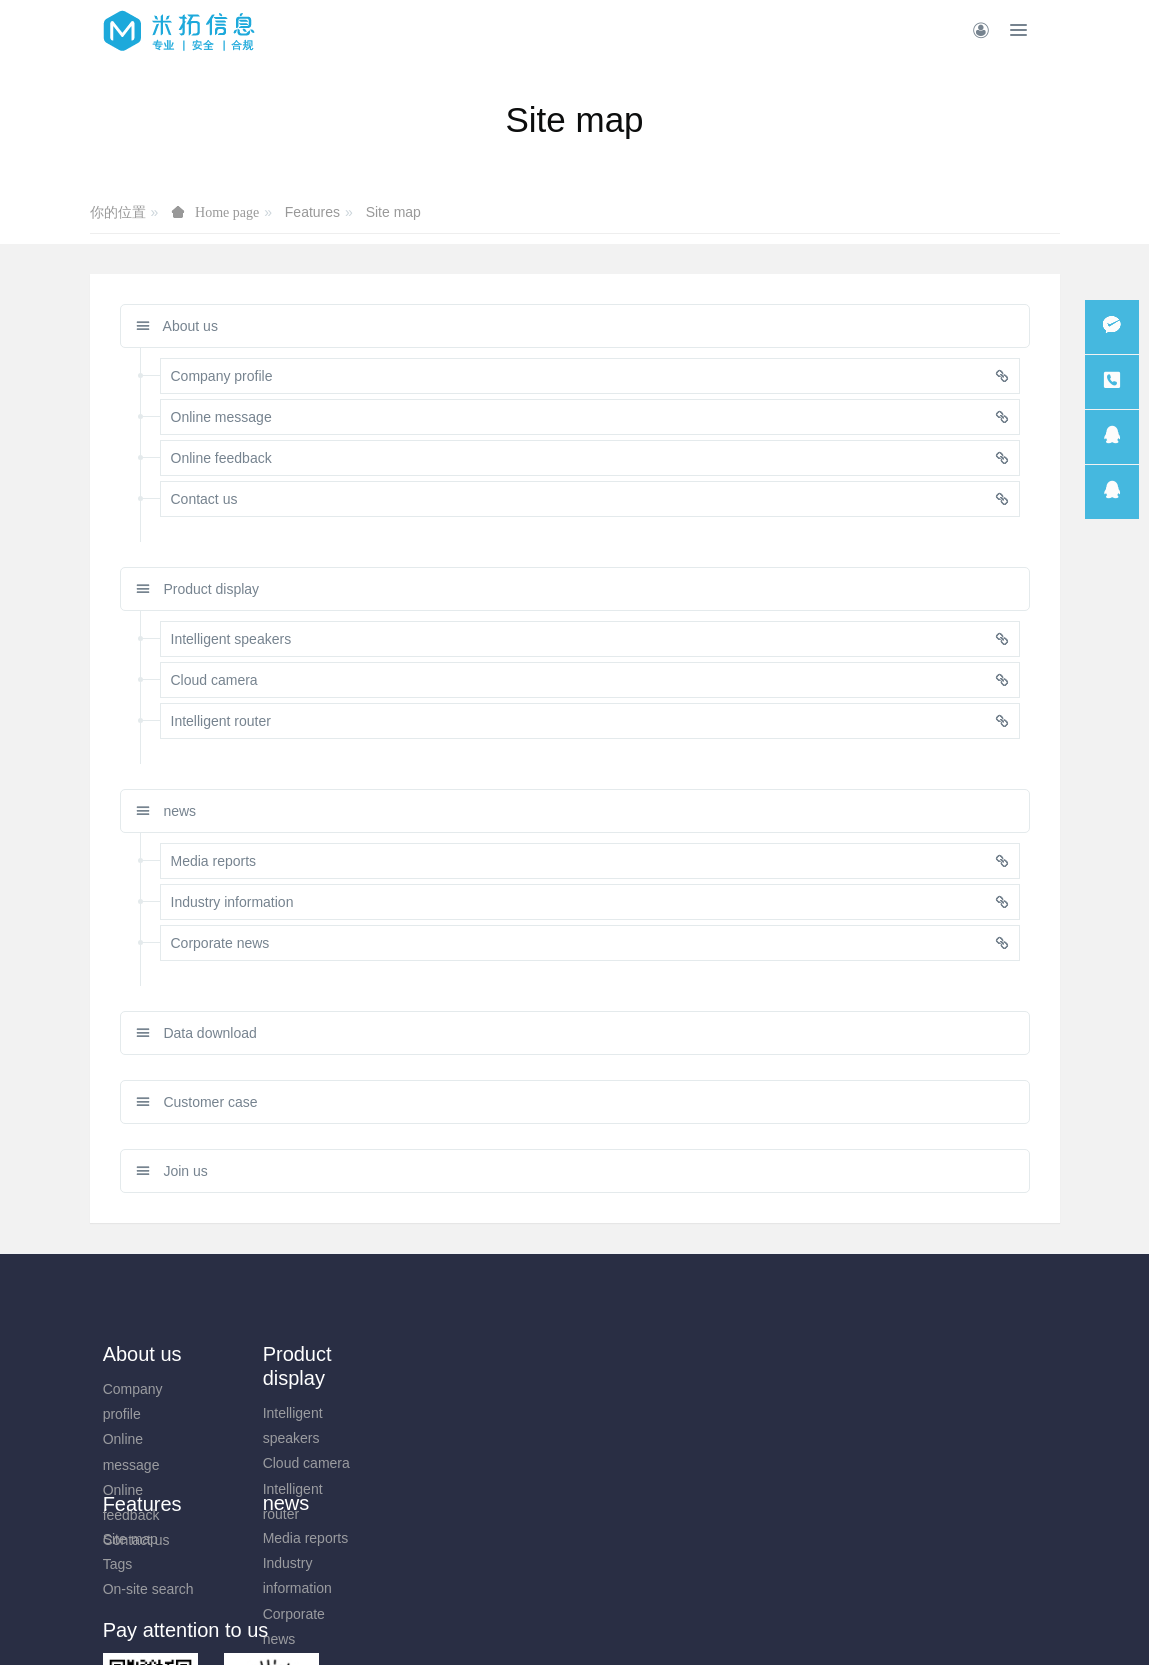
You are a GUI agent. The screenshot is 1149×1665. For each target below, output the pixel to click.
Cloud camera (267, 1463)
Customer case (197, 1102)
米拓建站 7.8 (609, 1622)
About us (177, 326)
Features (312, 212)
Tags (481, 1414)
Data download (196, 1033)
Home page (227, 212)
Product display (198, 589)
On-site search (511, 1439)
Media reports (388, 1389)
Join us (172, 1171)
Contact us (136, 1540)
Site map (393, 212)
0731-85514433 (914, 1399)
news (166, 811)
